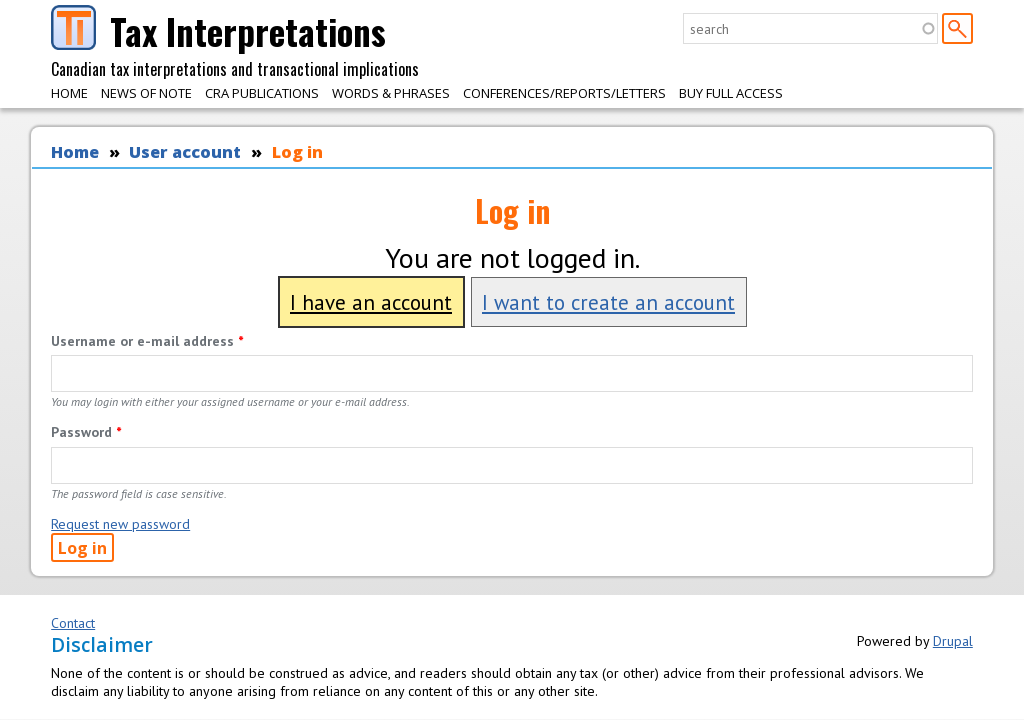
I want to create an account (608, 302)
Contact (73, 623)
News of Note (146, 93)
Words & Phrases (391, 93)
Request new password (120, 524)
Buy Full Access (731, 93)
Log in (297, 152)
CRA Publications (262, 93)
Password (86, 432)
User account (185, 152)
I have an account (371, 302)
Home (69, 93)
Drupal (953, 641)
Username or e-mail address (147, 341)
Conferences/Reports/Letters (564, 93)
